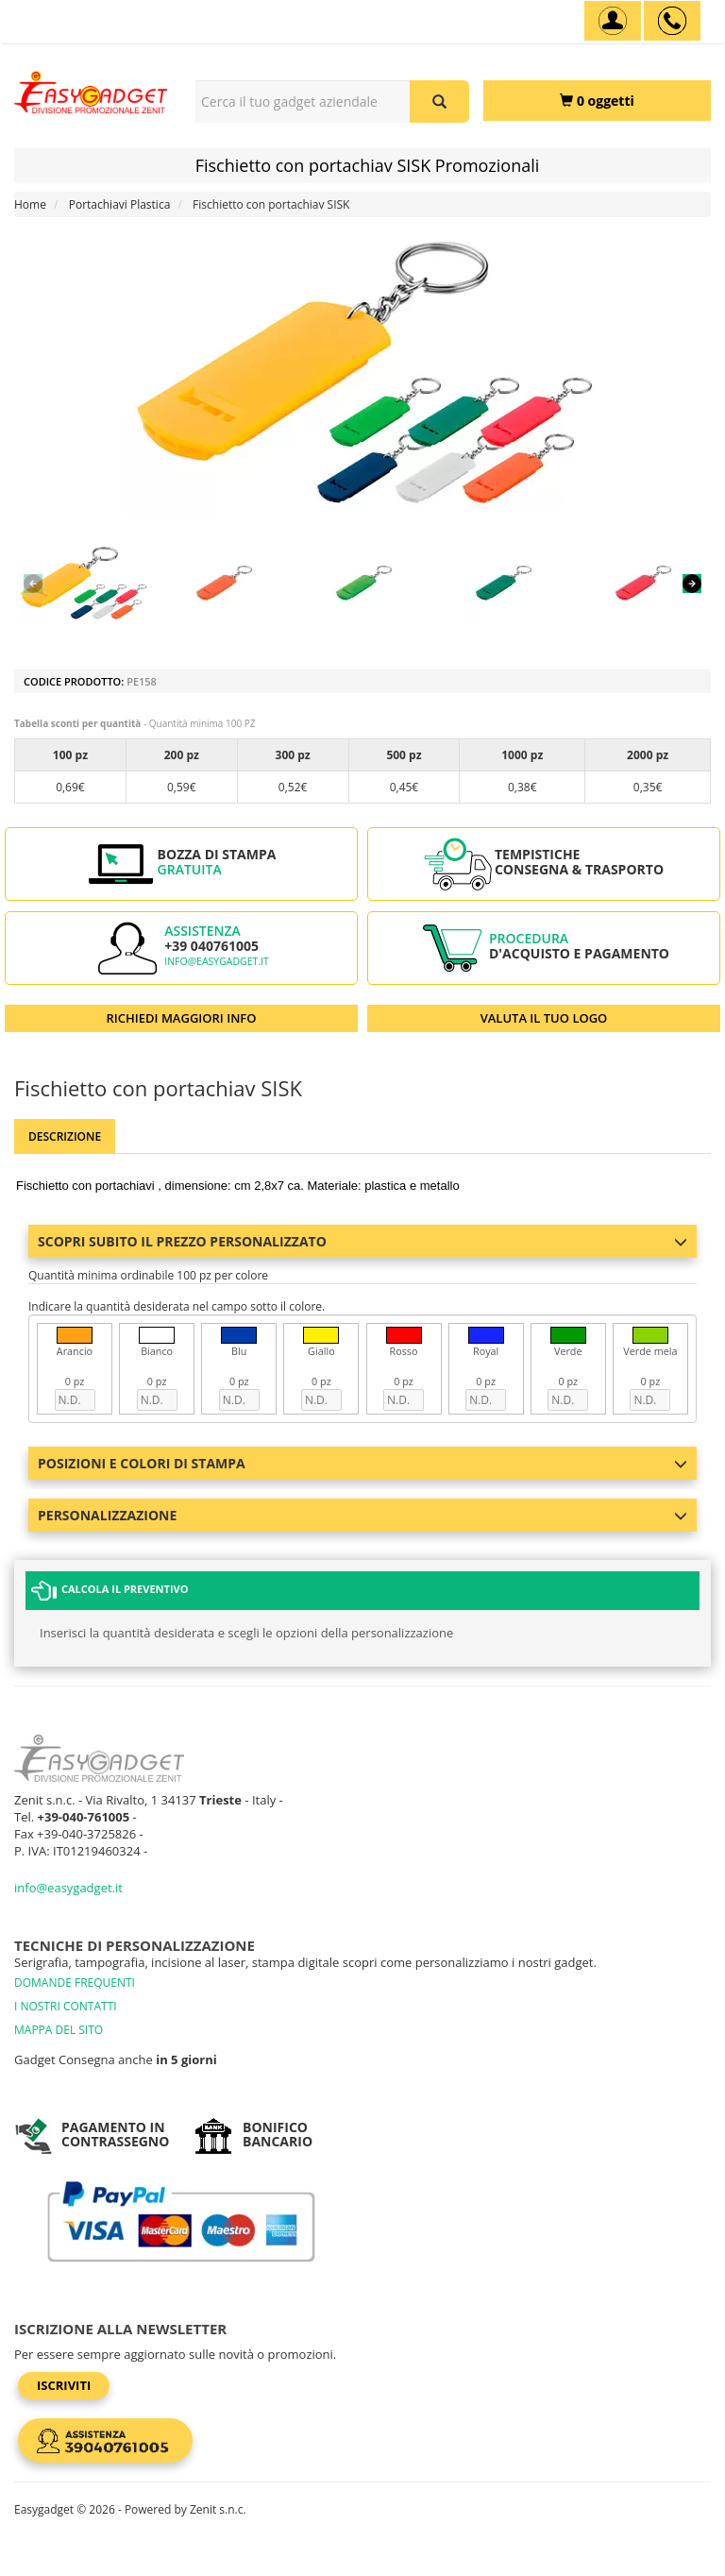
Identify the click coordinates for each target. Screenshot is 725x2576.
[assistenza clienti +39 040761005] (672, 21)
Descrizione (64, 1136)
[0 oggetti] (597, 100)
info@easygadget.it (216, 961)
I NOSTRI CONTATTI (65, 2006)
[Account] (612, 21)
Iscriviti (64, 2385)
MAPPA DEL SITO (58, 2030)
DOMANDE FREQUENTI (74, 1982)
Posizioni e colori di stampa (362, 1463)
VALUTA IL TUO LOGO (544, 1017)
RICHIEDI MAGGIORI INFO (182, 1017)
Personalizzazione (362, 1515)
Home (30, 204)
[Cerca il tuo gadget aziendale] (439, 101)
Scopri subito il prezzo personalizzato (362, 1241)
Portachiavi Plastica (120, 204)
